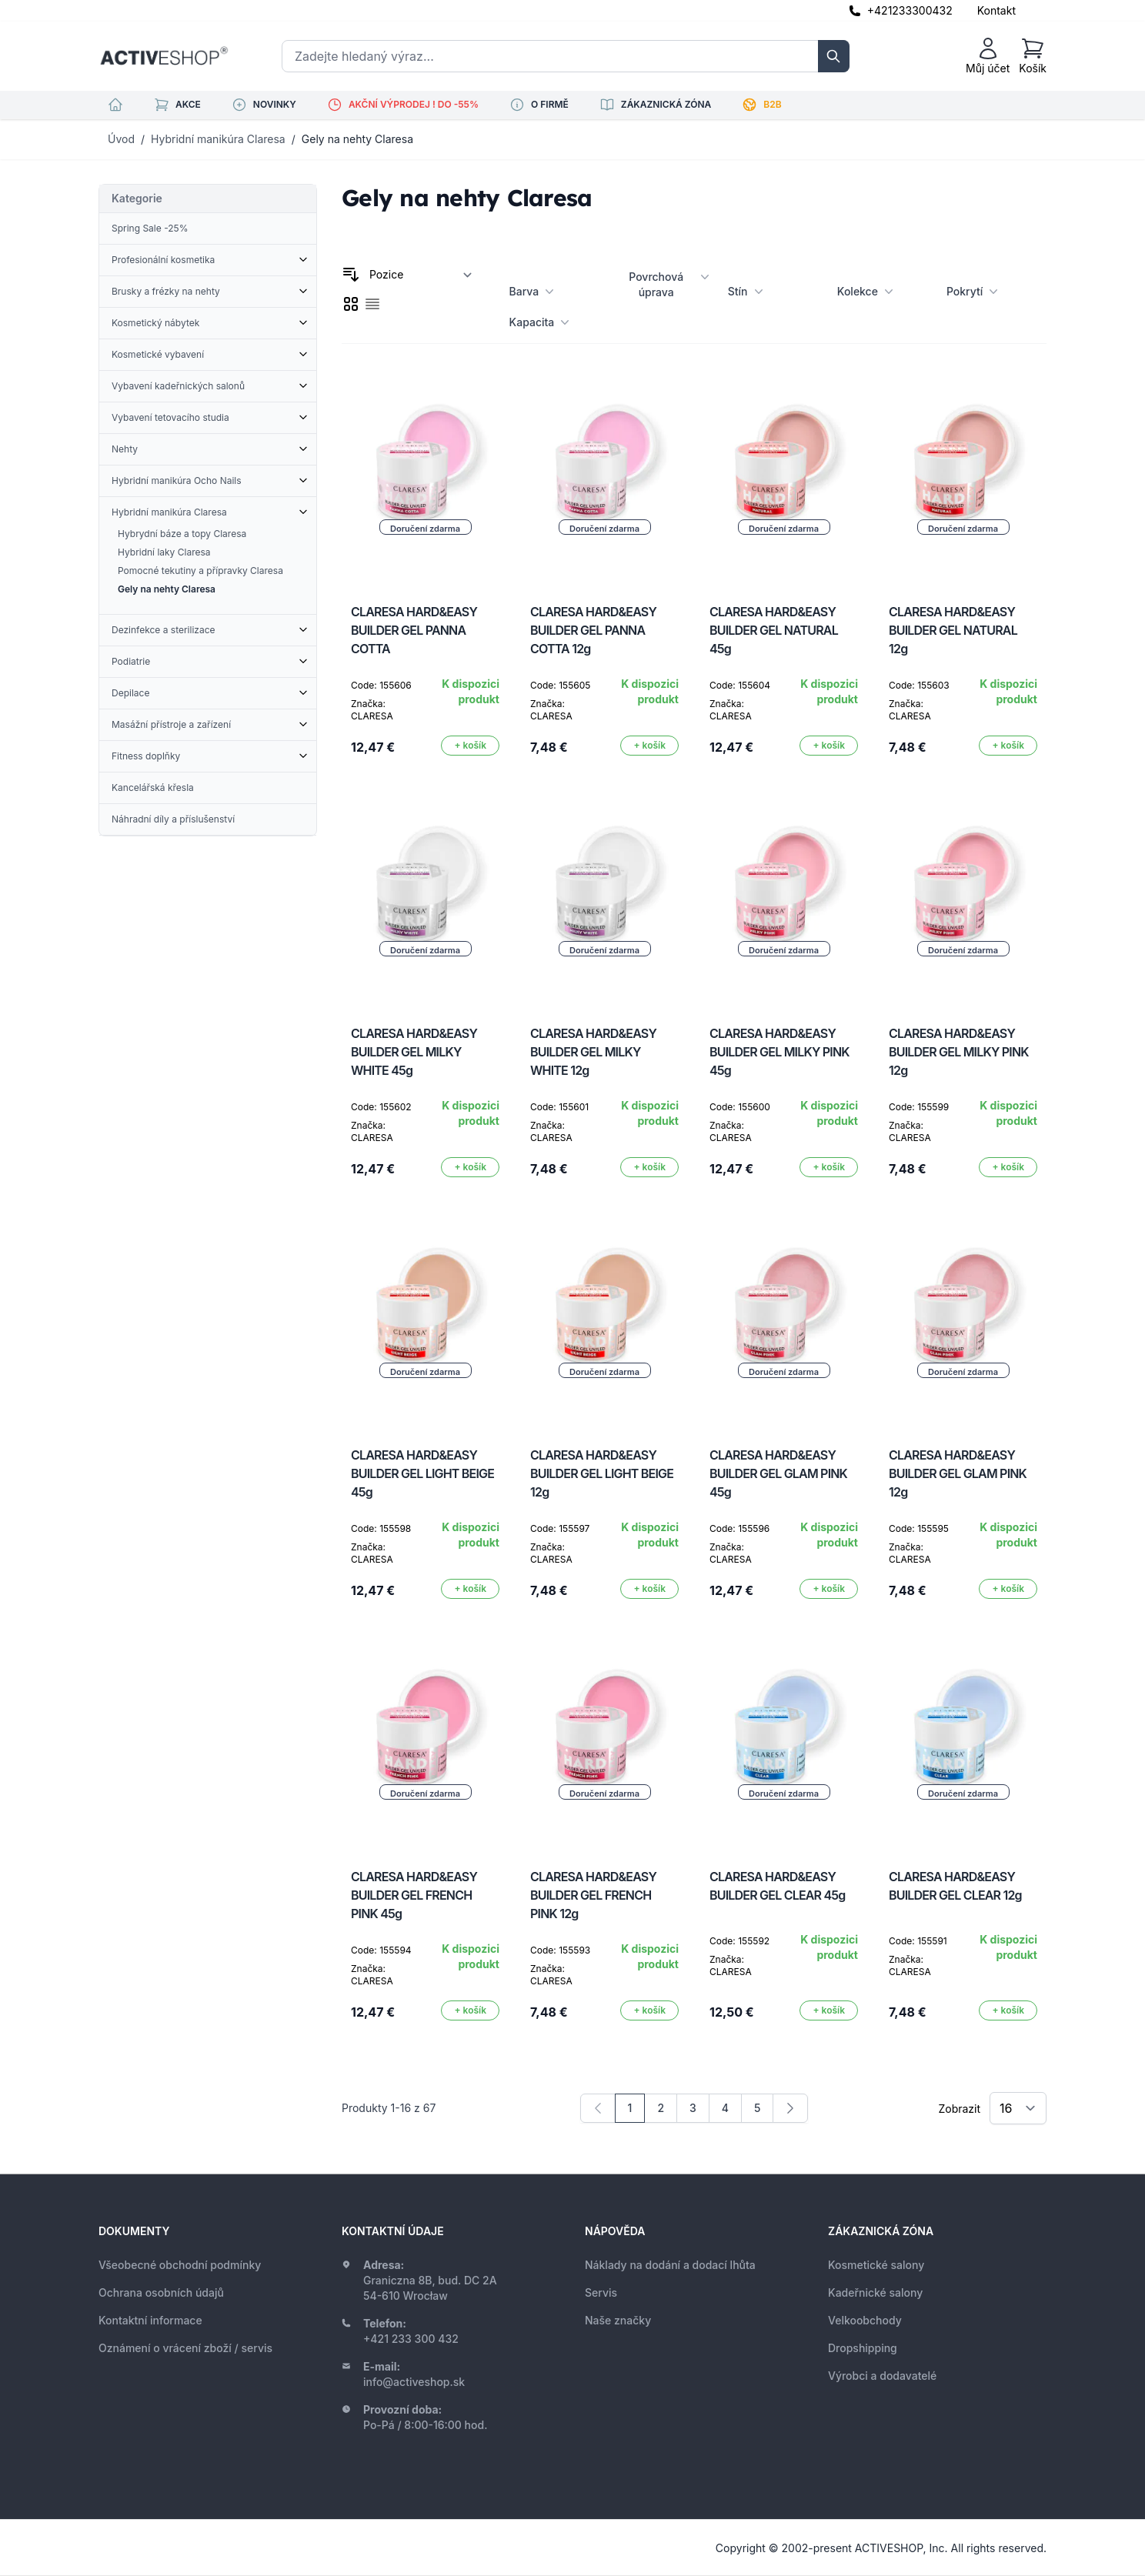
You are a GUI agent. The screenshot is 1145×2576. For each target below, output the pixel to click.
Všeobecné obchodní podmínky (179, 2264)
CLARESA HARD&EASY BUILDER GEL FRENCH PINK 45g (414, 1895)
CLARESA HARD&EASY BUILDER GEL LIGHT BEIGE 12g (601, 1473)
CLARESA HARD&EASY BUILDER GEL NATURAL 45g (773, 630)
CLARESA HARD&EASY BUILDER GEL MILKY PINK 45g (779, 1052)
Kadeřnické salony (875, 2292)
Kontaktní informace (150, 2320)
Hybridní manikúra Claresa (218, 138)
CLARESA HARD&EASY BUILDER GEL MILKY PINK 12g (959, 1052)
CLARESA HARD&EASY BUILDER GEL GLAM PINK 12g (957, 1473)
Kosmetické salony (876, 2264)
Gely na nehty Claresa (357, 138)
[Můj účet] (988, 56)
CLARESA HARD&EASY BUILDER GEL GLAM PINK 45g (778, 1473)
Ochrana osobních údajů (161, 2292)
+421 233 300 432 (411, 2338)
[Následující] (790, 2108)
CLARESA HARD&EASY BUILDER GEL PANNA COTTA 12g (593, 630)
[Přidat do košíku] (470, 746)
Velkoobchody (865, 2320)
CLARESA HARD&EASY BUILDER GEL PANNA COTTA (414, 630)
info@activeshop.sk (414, 2381)
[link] (598, 2108)
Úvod (121, 138)
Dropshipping (862, 2347)
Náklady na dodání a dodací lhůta (670, 2264)
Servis (601, 2292)
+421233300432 (910, 10)
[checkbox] (351, 304)
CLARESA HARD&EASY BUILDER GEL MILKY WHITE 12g (593, 1052)
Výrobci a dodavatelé (882, 2375)
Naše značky (618, 2320)
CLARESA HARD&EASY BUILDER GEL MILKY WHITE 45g (414, 1052)
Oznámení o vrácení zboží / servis (185, 2347)
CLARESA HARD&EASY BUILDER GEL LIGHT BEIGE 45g (422, 1473)
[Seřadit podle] (421, 275)
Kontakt (996, 10)
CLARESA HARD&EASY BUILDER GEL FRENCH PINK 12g (593, 1895)
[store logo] (163, 56)
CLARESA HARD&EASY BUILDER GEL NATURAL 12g (953, 630)
